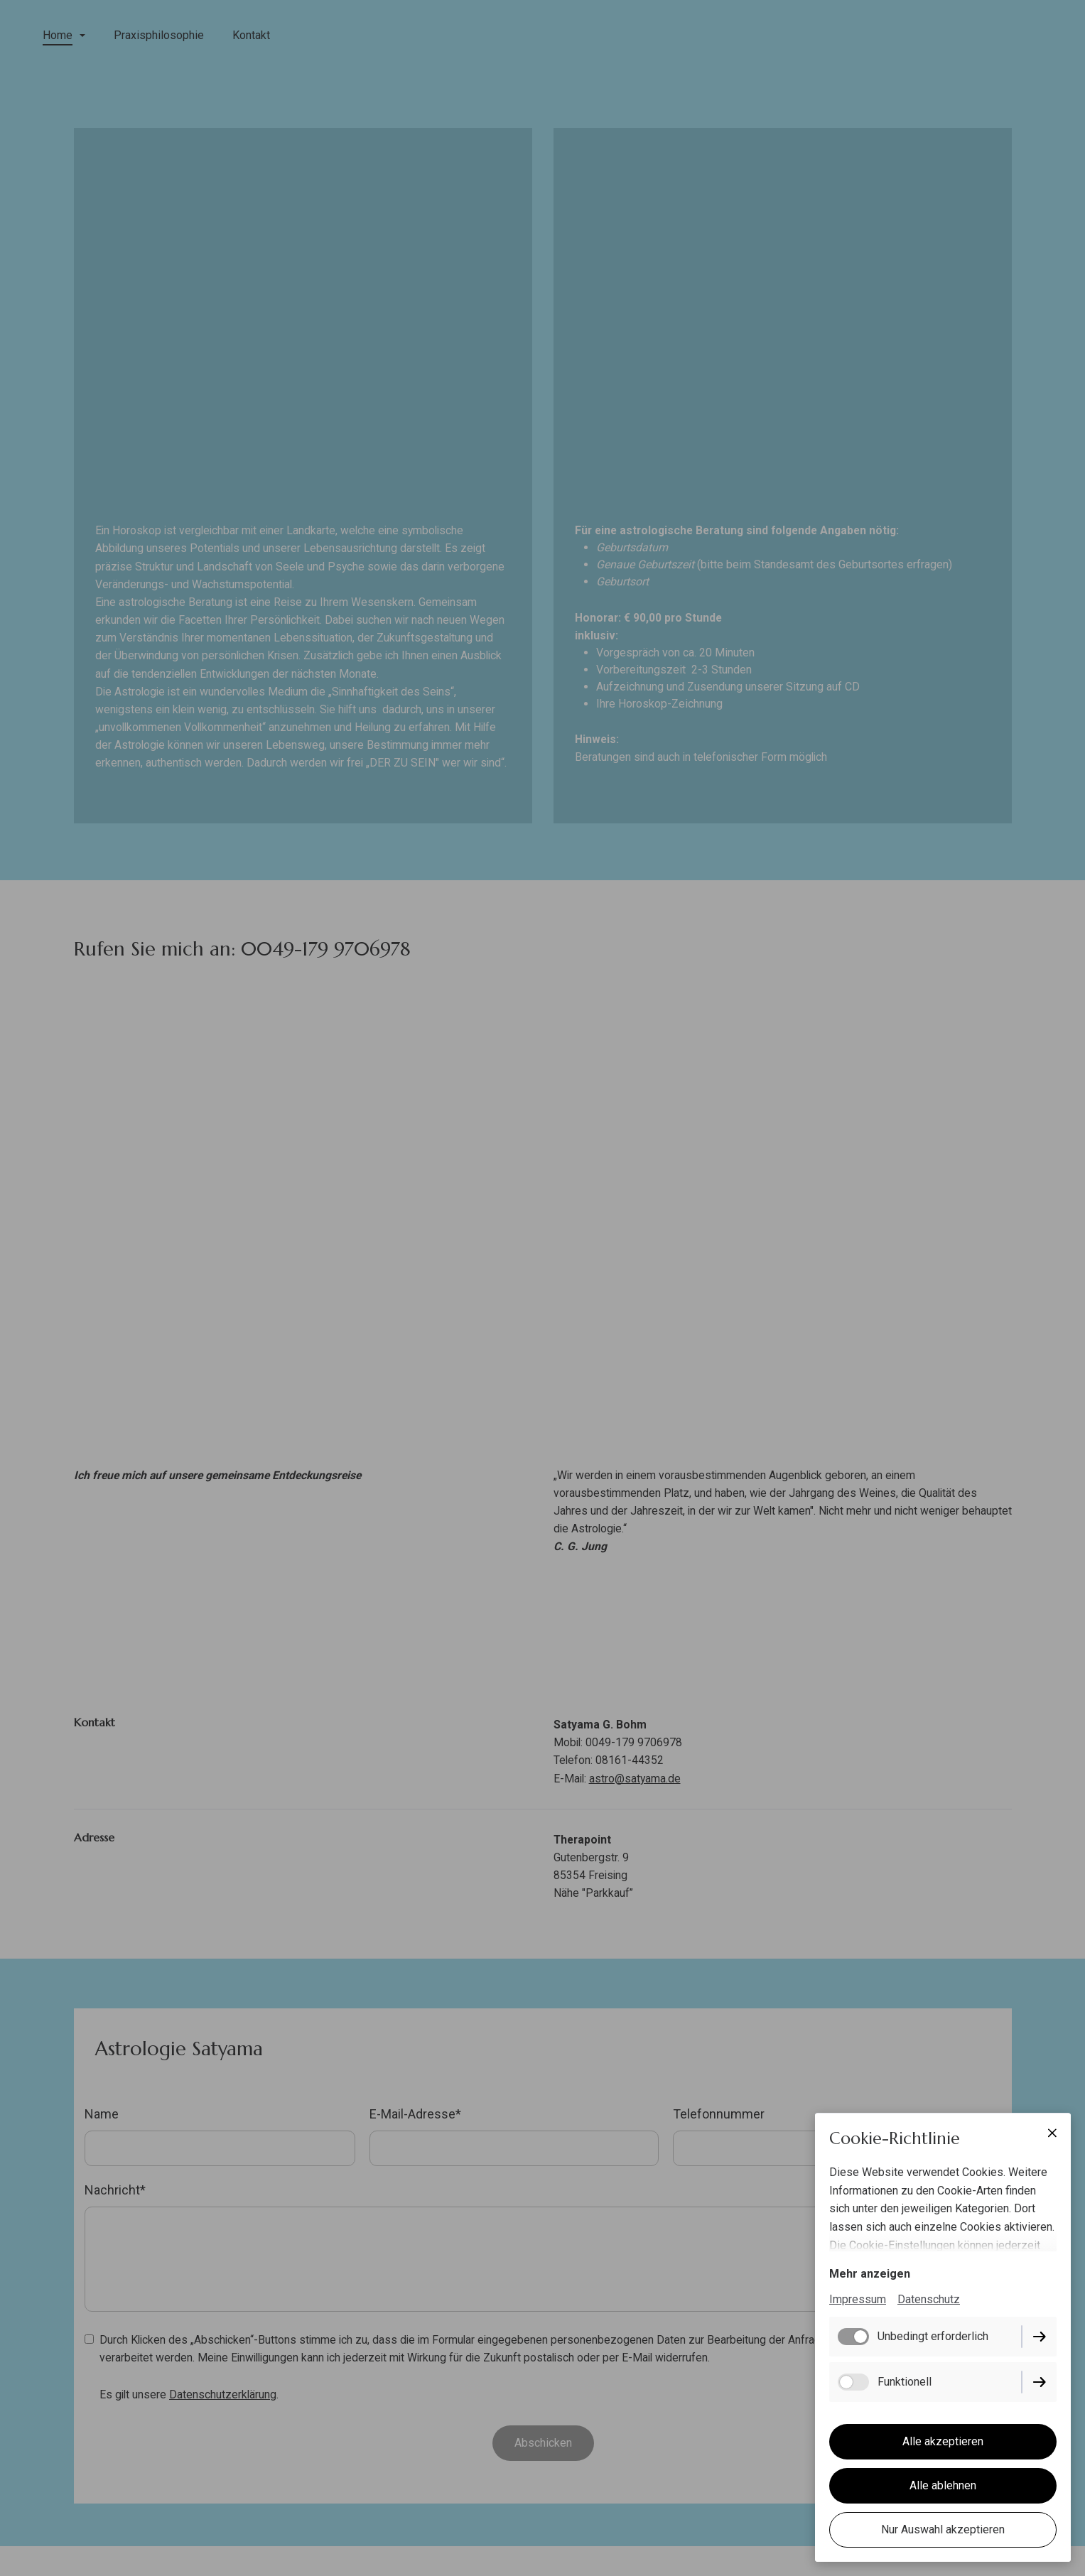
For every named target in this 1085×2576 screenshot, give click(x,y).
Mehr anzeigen (869, 2274)
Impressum (857, 2300)
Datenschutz (928, 2300)
